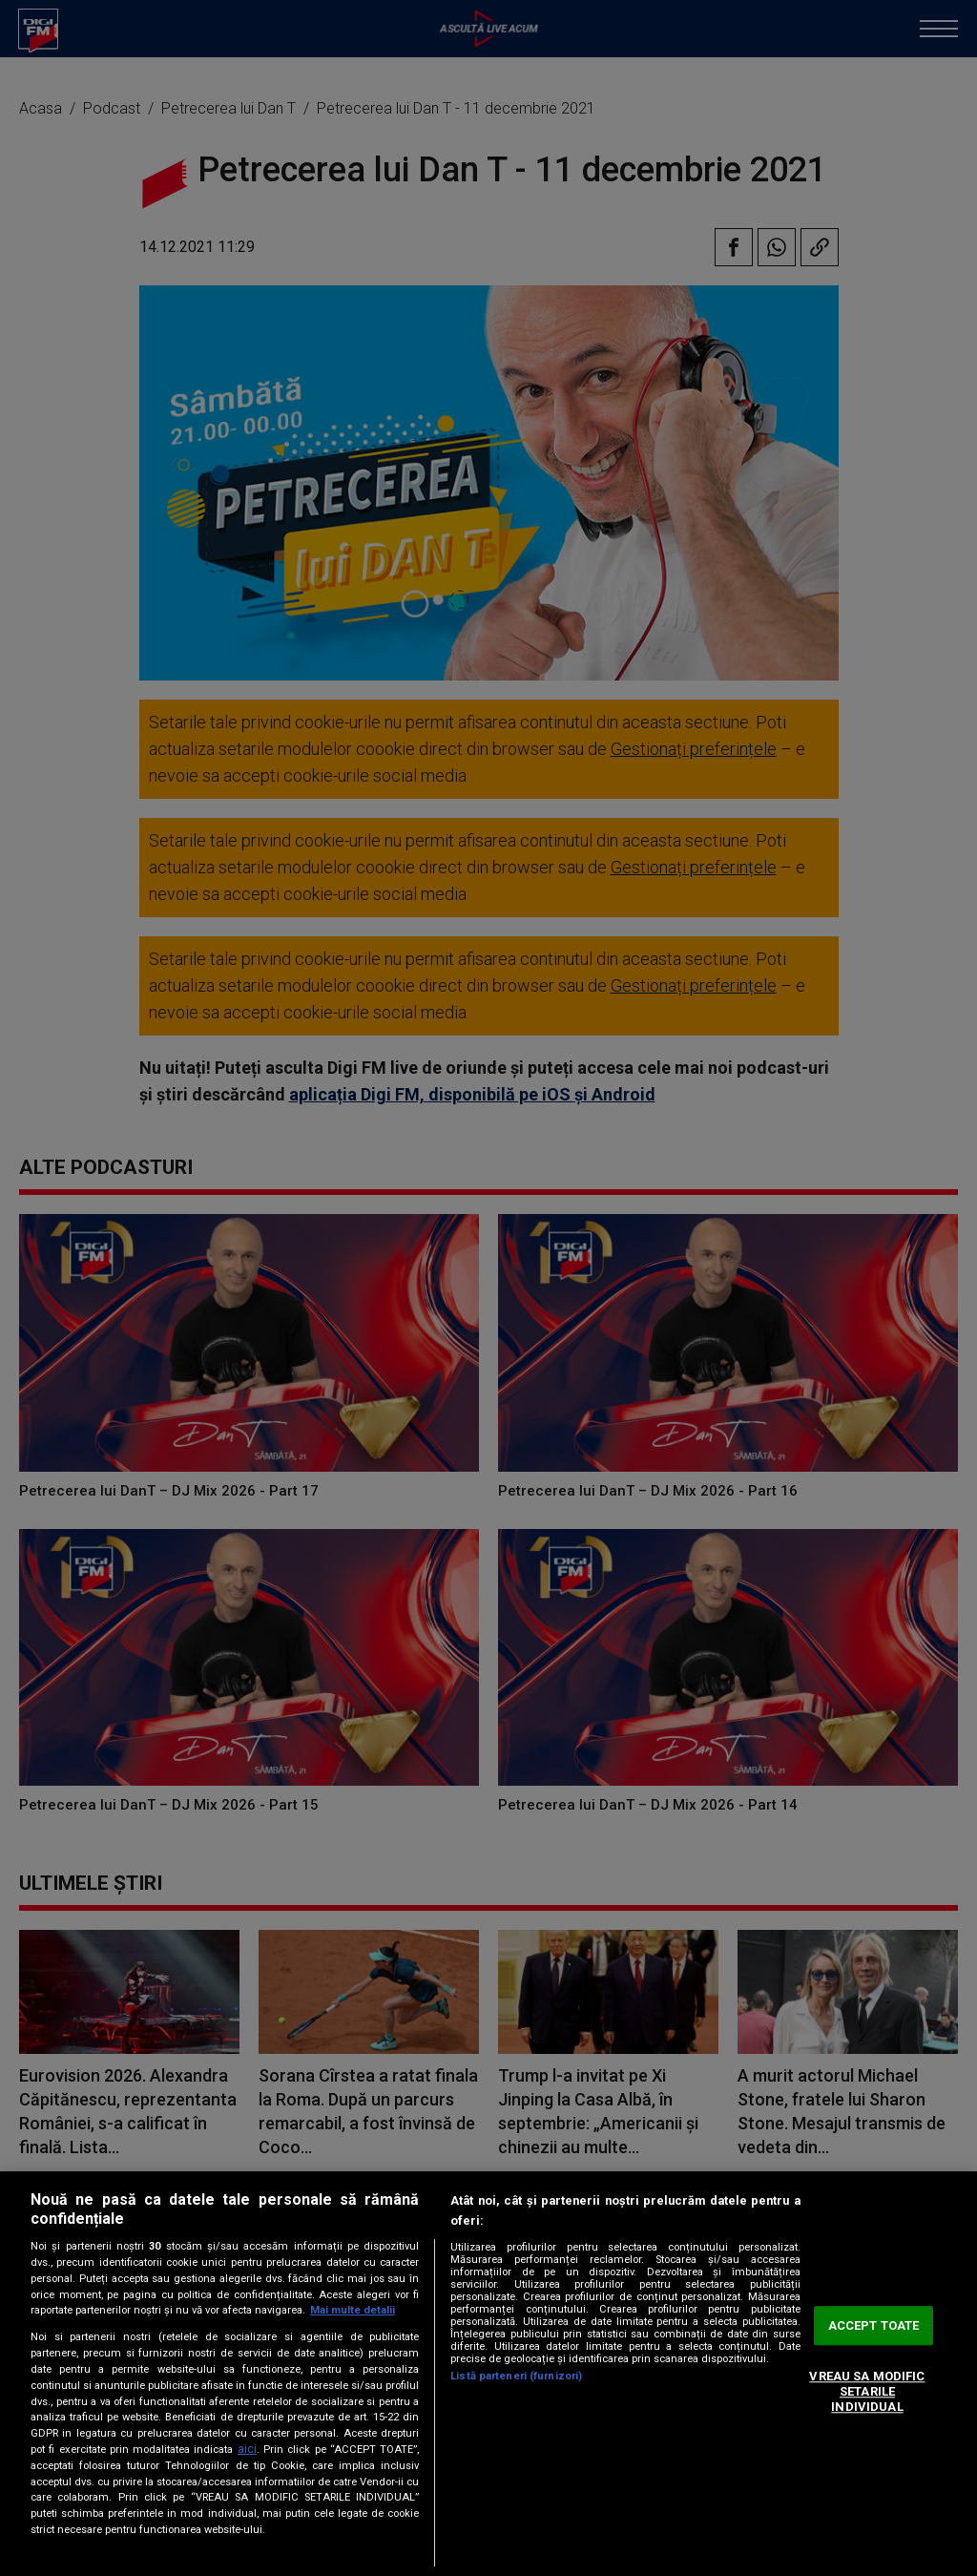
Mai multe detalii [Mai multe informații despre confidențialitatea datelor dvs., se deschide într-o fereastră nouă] (352, 2310)
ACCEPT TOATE (874, 2325)
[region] (488, 2373)
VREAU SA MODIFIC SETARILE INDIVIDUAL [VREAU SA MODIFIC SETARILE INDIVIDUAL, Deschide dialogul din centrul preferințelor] (867, 2392)
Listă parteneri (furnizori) (516, 2376)
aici (247, 2449)
